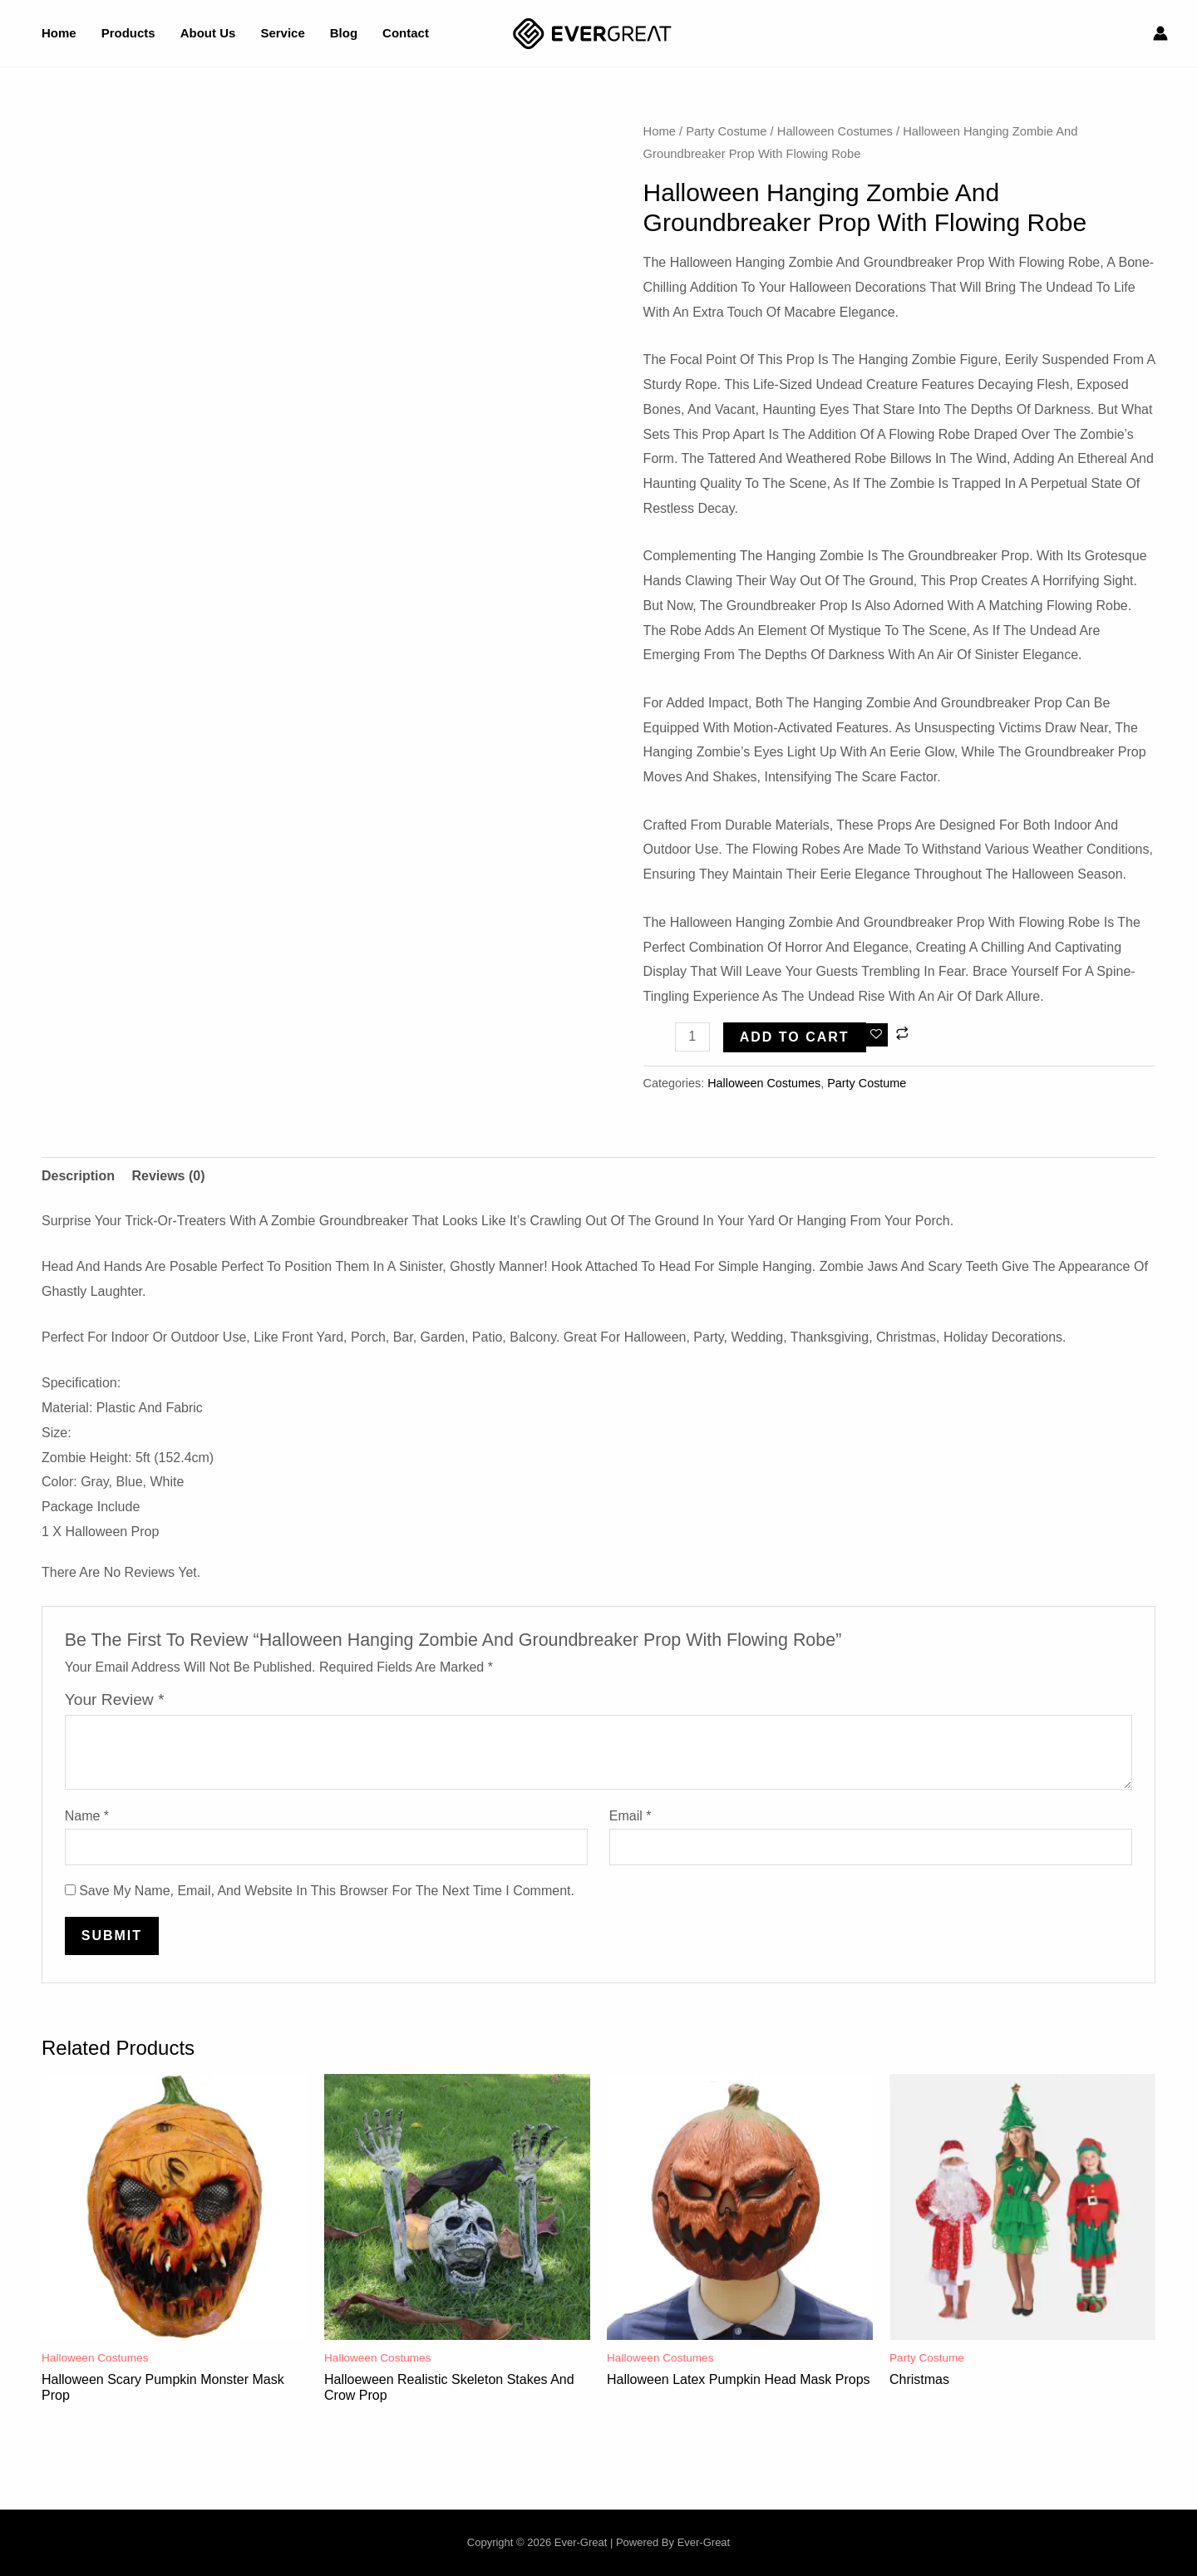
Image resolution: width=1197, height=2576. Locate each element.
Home (659, 131)
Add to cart (795, 1037)
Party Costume (726, 131)
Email (630, 1816)
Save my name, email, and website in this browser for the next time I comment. (326, 1891)
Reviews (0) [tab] (167, 1176)
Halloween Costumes (835, 131)
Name (87, 1816)
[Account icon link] (1160, 33)
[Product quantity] (692, 1037)
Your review (115, 1699)
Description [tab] (78, 1176)
